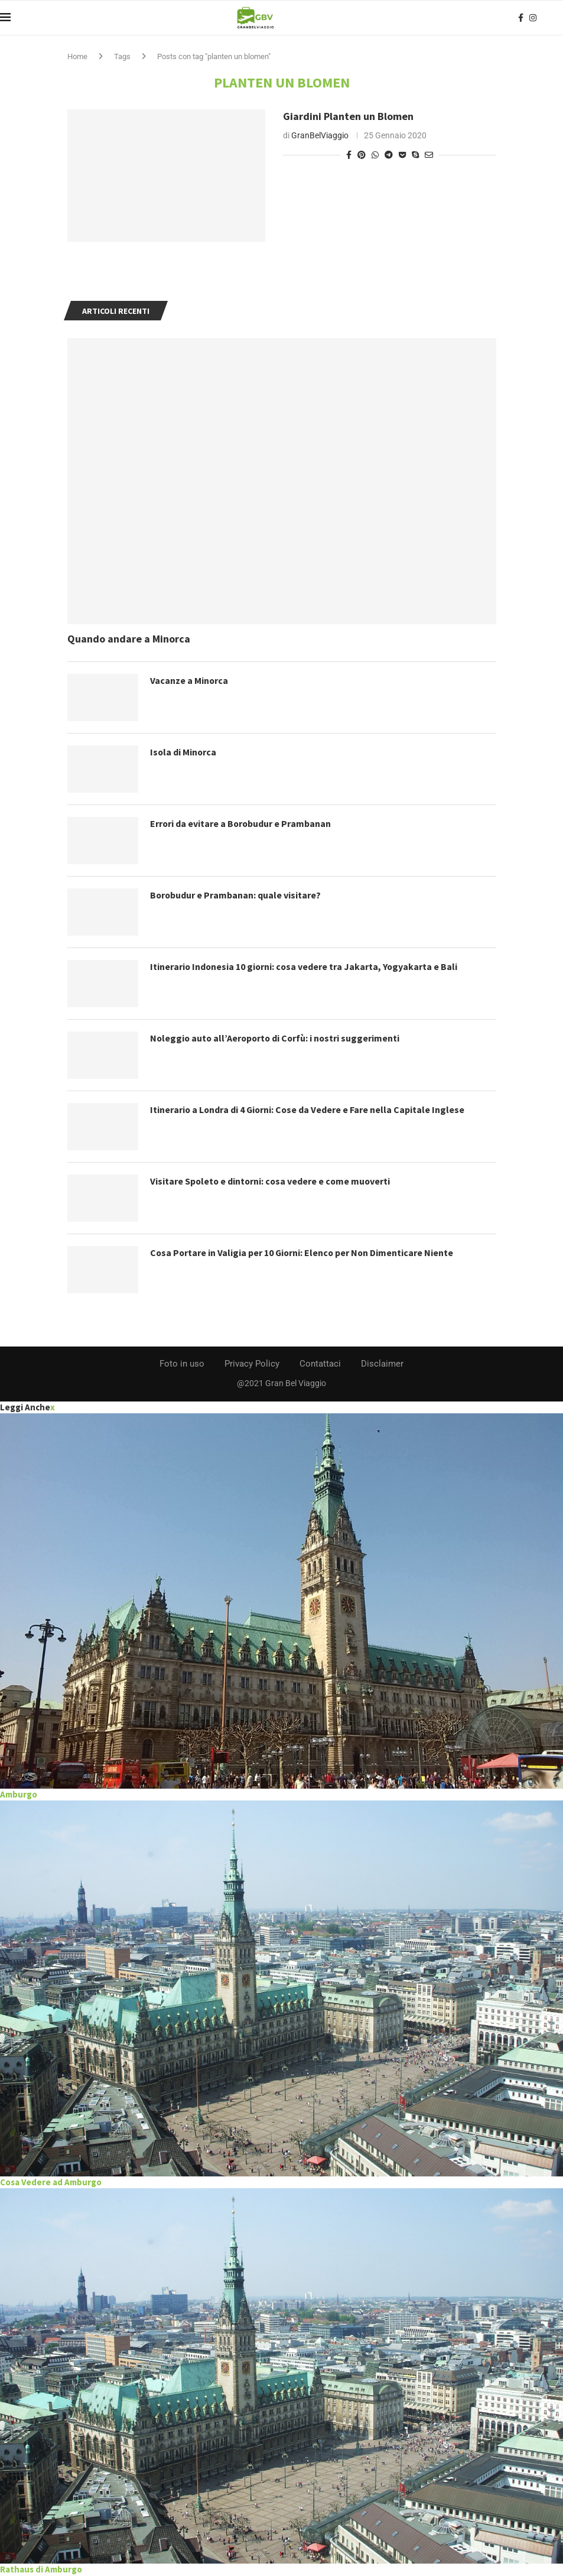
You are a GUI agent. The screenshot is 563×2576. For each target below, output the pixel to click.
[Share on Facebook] (349, 155)
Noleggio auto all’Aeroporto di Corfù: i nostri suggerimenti (277, 1038)
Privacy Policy (251, 1363)
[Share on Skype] (415, 155)
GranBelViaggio (320, 135)
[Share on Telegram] (389, 155)
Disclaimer (382, 1363)
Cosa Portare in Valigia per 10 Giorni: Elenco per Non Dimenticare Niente (303, 1252)
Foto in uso (182, 1363)
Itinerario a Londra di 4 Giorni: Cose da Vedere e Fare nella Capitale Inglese (308, 1109)
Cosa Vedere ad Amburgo (51, 2182)
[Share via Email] (429, 155)
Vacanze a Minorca (189, 680)
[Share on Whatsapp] (375, 155)
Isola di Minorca (183, 752)
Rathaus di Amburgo (41, 2569)
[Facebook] (520, 18)
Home (77, 56)
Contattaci (320, 1363)
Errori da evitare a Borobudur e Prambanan (241, 823)
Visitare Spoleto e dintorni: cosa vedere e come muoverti (271, 1181)
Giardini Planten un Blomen (348, 116)
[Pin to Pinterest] (361, 155)
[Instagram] (532, 18)
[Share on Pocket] (402, 155)
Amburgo (18, 1794)
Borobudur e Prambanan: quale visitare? (236, 895)
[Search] (557, 18)
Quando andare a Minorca (128, 638)
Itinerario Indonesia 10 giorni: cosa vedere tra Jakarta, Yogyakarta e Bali (305, 966)
